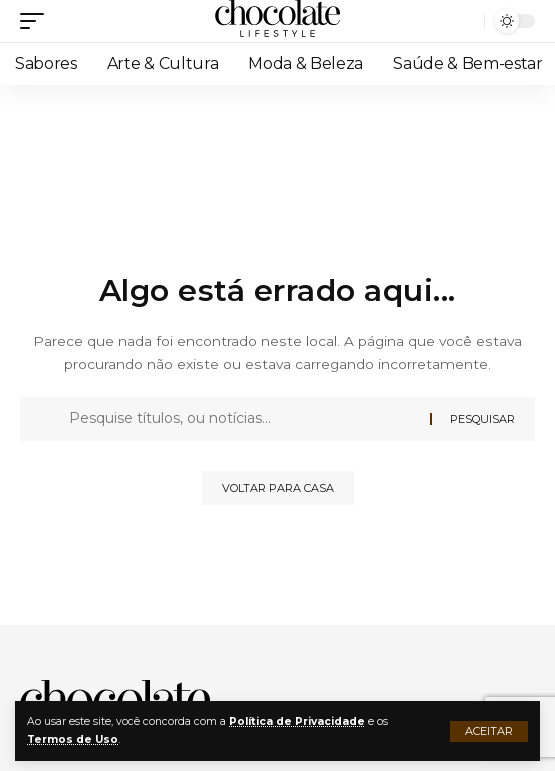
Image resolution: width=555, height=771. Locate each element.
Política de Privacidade (297, 721)
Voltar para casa (278, 488)
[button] (489, 731)
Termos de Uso (72, 739)
